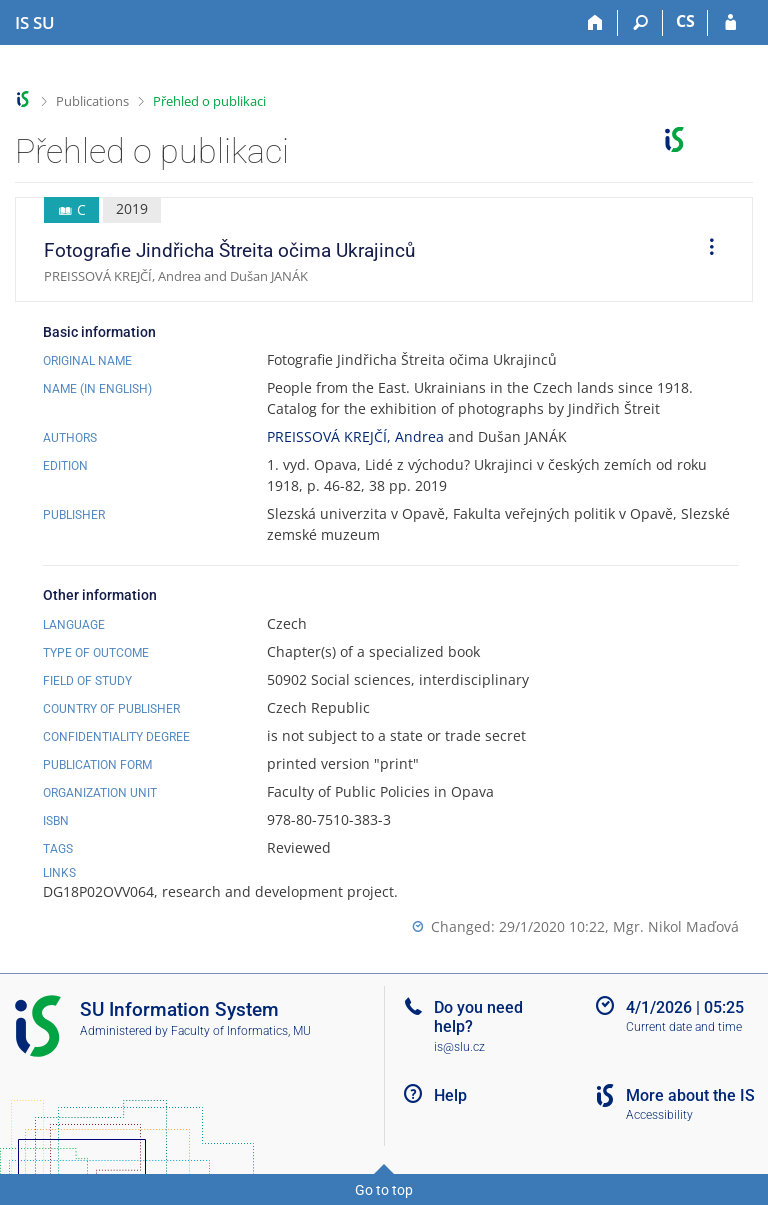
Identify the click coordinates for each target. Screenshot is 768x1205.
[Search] (640, 23)
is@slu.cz (459, 1047)
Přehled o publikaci (209, 101)
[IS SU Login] (730, 23)
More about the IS (690, 1095)
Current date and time (684, 1027)
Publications (92, 101)
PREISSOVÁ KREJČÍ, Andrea (355, 436)
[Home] (595, 23)
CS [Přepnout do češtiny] (685, 21)
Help (450, 1095)
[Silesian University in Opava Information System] (35, 23)
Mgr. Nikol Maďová (676, 926)
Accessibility (659, 1115)
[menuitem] (705, 250)
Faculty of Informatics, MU (241, 1031)
